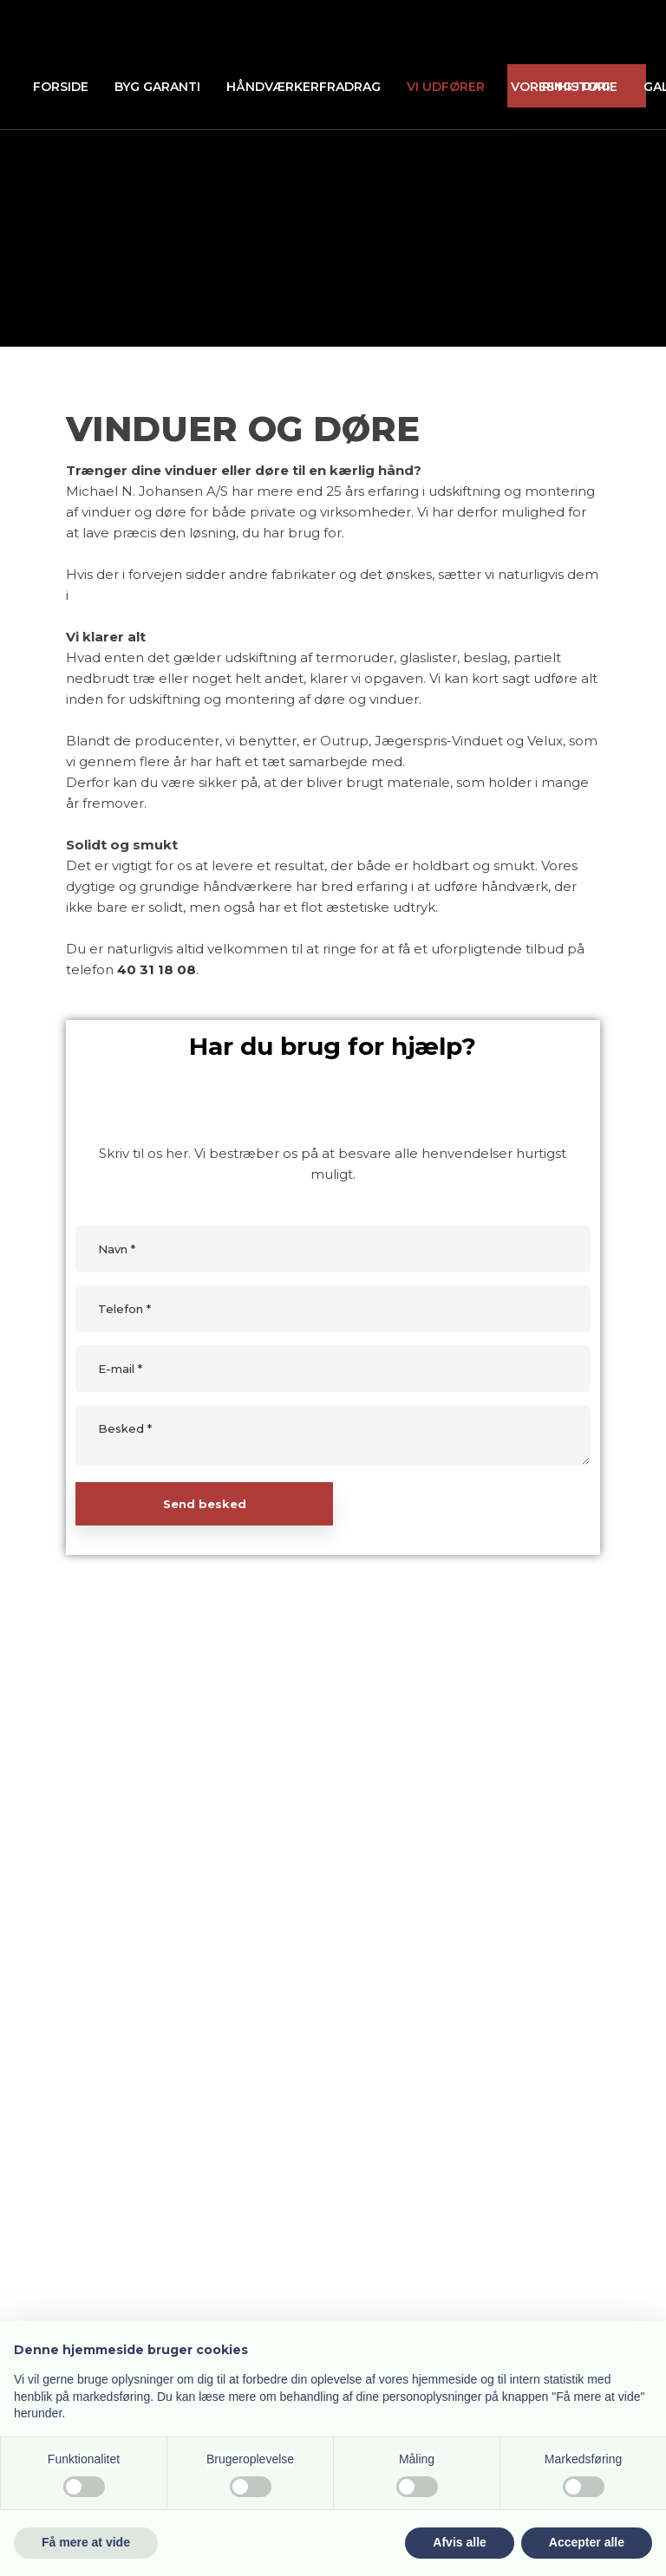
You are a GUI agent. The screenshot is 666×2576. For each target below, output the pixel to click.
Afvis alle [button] (459, 2542)
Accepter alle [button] (586, 2542)
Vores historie (564, 86)
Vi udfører (446, 86)
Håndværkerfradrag (303, 86)
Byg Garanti (157, 86)
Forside (60, 86)
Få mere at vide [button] (86, 2542)
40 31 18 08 (156, 969)
